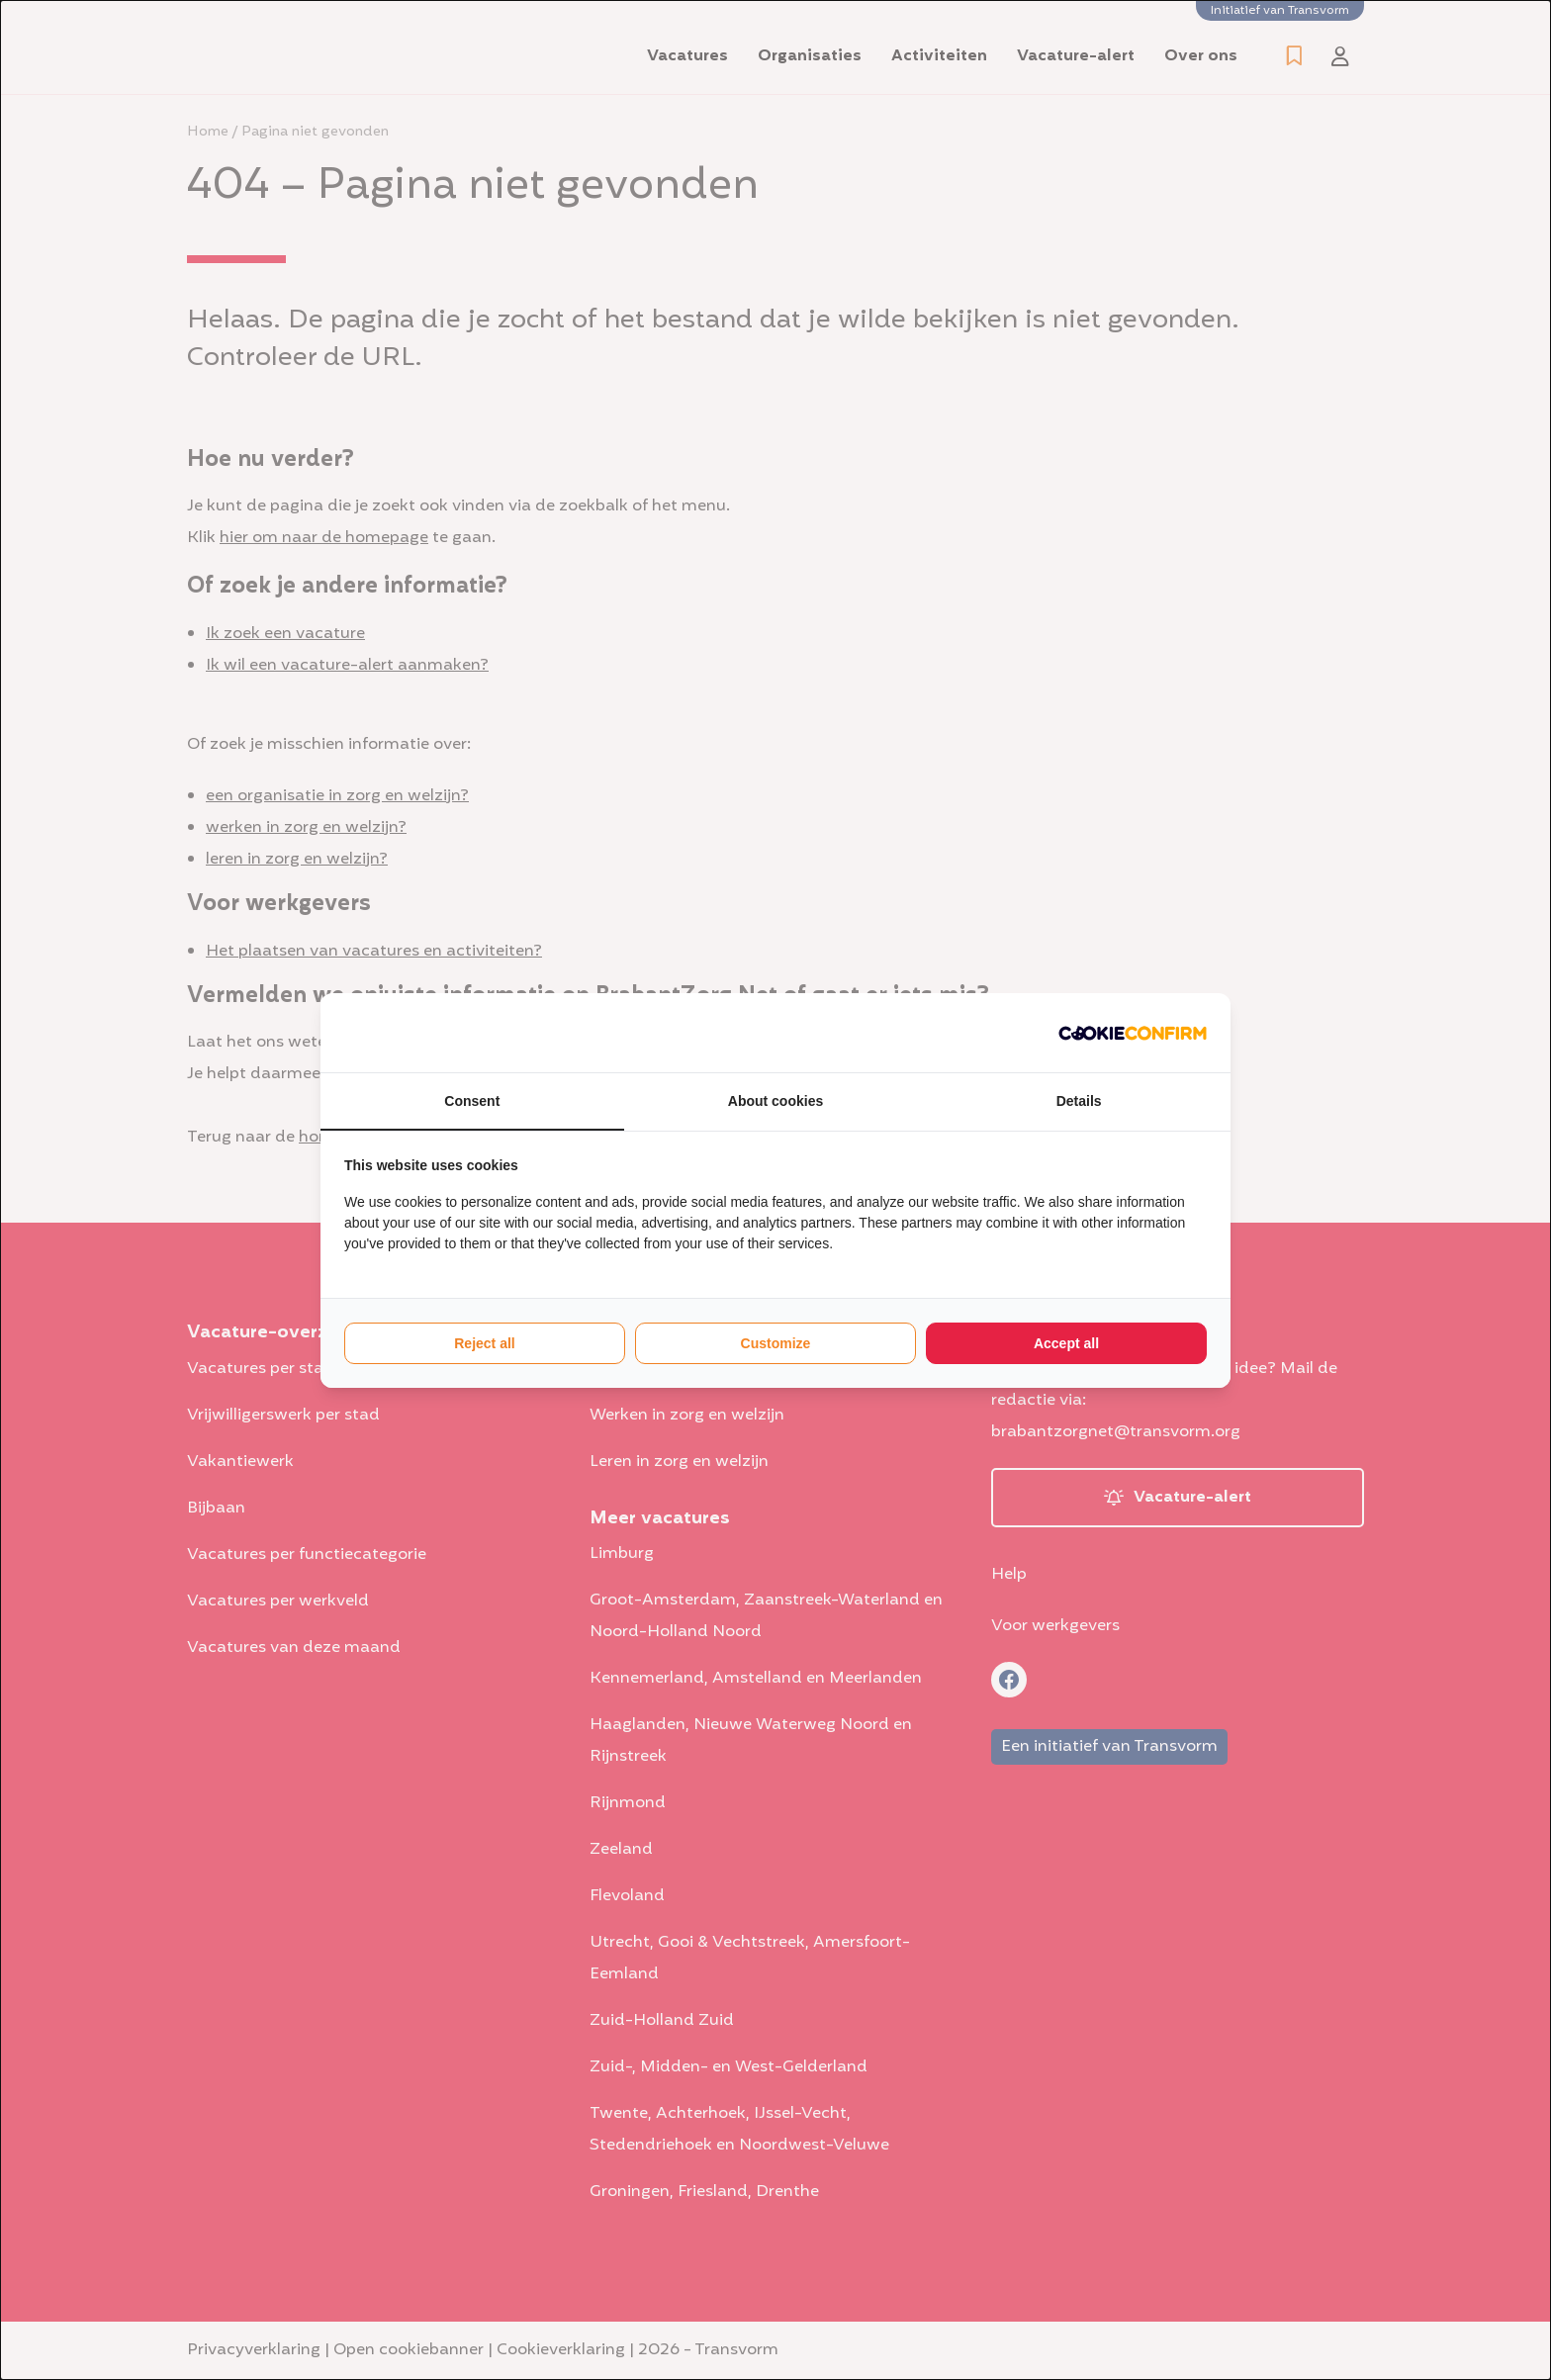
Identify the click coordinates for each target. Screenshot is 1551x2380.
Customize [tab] (776, 1343)
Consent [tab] (472, 1101)
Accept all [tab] (1066, 1343)
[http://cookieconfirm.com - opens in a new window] (1132, 1033)
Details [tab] (1079, 1101)
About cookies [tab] (775, 1101)
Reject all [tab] (484, 1343)
